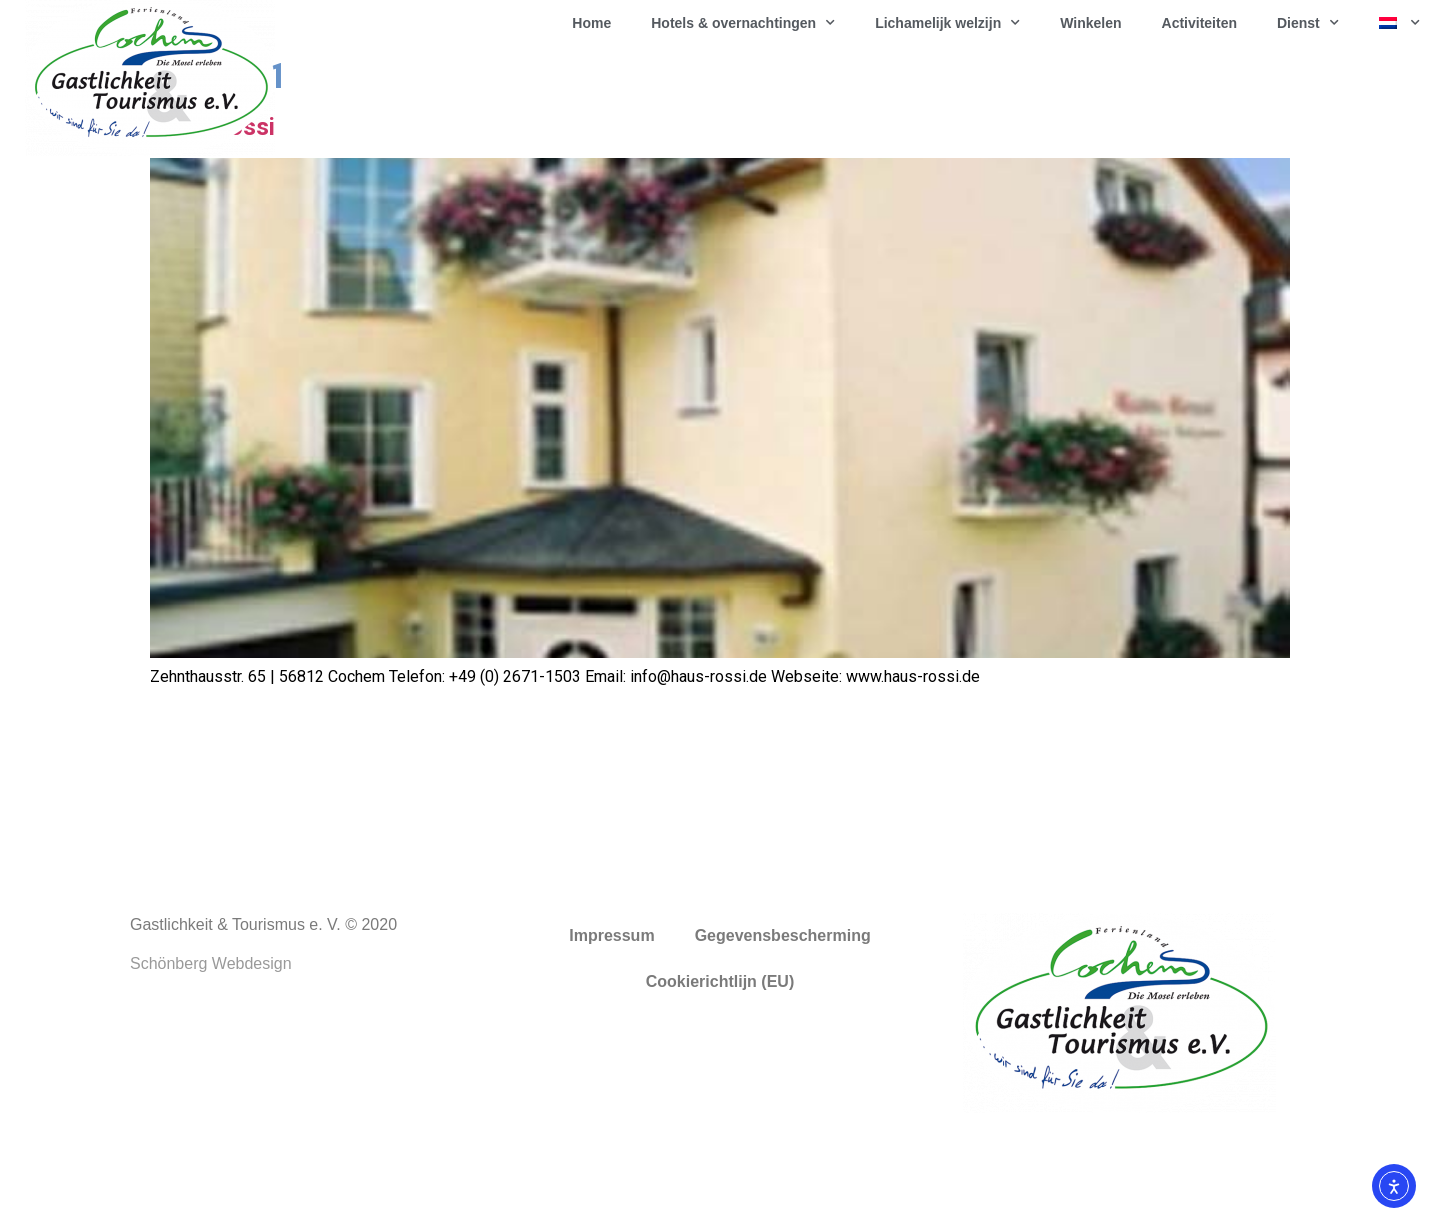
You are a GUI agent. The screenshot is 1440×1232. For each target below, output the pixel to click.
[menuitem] (1399, 23)
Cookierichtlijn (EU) (720, 1090)
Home (591, 23)
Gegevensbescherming (783, 1044)
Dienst (1308, 23)
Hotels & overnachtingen (743, 23)
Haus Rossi (212, 236)
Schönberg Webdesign (211, 1072)
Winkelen (1090, 23)
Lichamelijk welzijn (947, 23)
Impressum (611, 1044)
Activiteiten (1199, 23)
